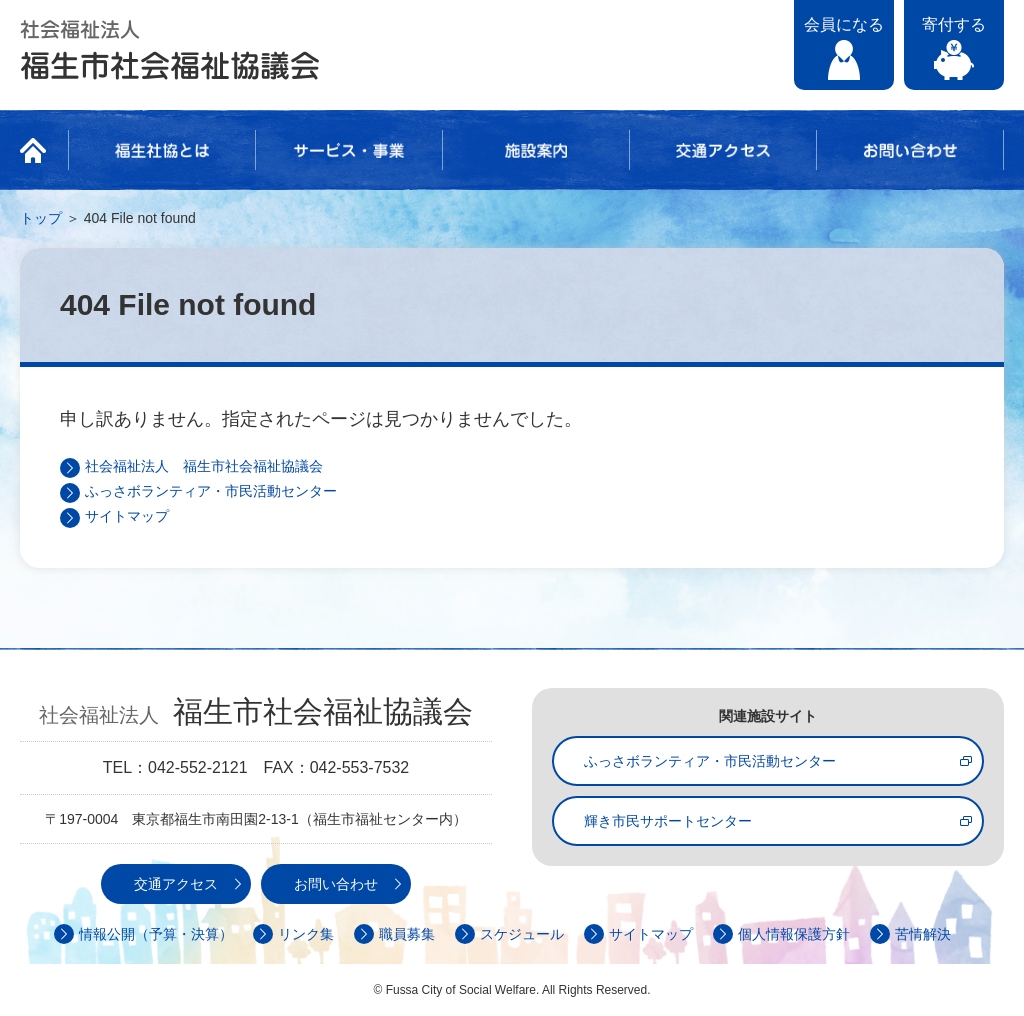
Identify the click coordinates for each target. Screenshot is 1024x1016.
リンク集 (306, 934)
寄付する (954, 24)
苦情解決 (923, 934)
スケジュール (522, 934)
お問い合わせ (910, 150)
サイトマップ (127, 516)
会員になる (844, 24)
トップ (41, 218)
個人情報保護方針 (794, 934)
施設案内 (536, 150)
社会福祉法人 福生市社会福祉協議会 (170, 50)
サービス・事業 (349, 150)
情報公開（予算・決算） (156, 934)
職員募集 (407, 934)
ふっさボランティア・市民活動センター (211, 491)
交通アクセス (723, 150)
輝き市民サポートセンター (668, 821)
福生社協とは (162, 150)
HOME (39, 150)
